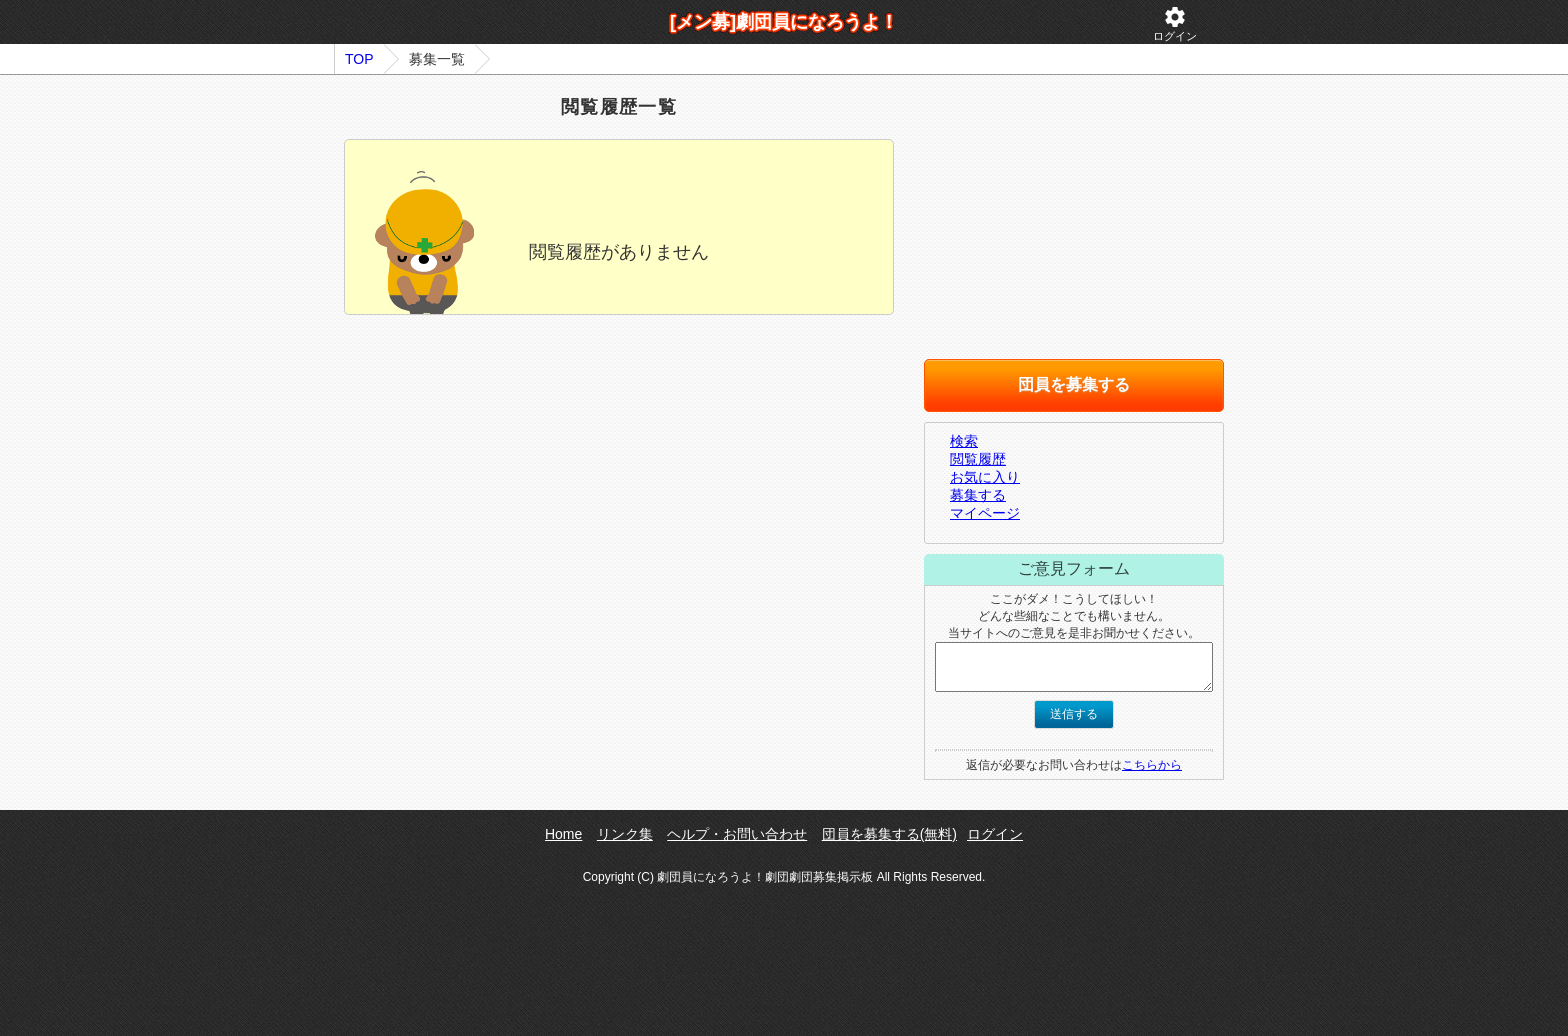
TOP (359, 59)
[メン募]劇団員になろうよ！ (784, 22)
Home (563, 834)
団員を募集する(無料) (889, 834)
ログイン (1175, 23)
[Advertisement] (619, 505)
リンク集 (625, 834)
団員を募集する (1074, 384)
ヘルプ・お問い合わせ (737, 834)
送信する (1074, 714)
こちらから (1152, 765)
